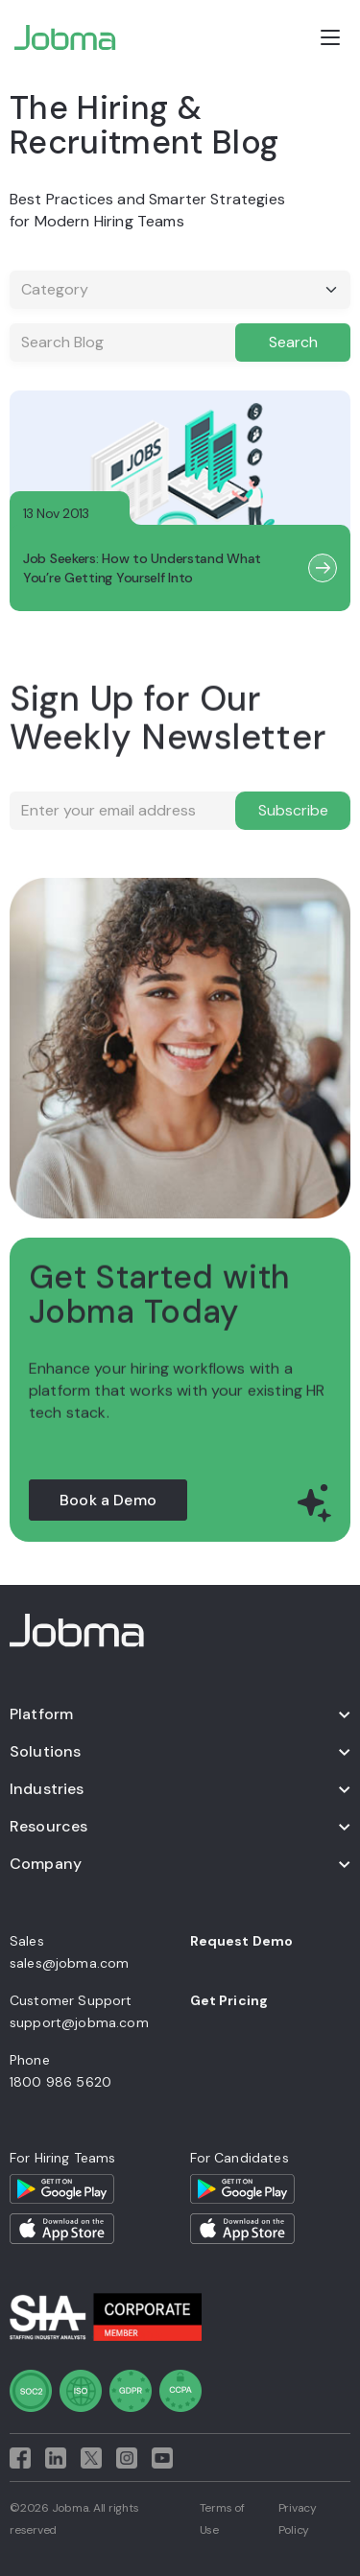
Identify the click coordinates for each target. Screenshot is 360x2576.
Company (46, 1864)
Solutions (45, 1751)
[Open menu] (330, 37)
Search (293, 342)
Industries (47, 1789)
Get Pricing (229, 2000)
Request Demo (242, 1941)
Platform (41, 1714)
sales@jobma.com (69, 1963)
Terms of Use (222, 2519)
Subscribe (293, 810)
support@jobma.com (79, 2022)
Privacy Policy (297, 2519)
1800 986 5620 (60, 2082)
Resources (48, 1826)
